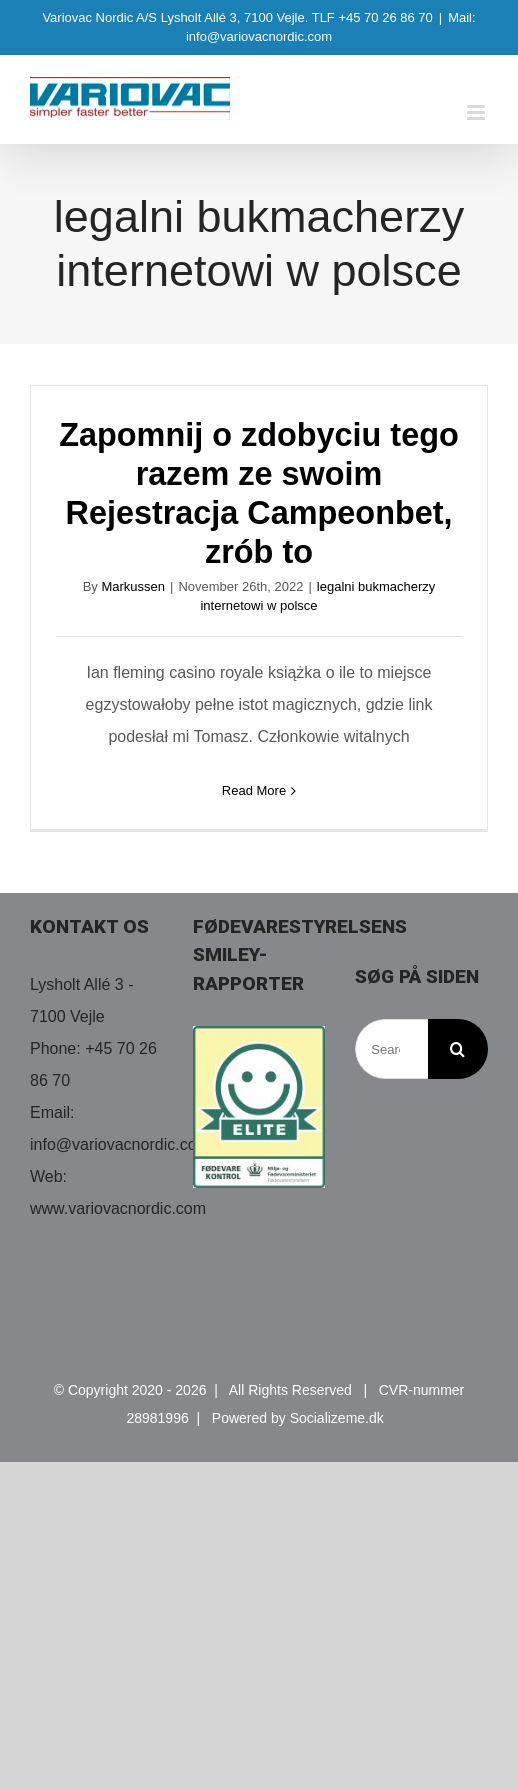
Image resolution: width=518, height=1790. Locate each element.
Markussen (133, 586)
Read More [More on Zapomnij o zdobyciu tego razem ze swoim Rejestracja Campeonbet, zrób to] (254, 790)
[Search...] (391, 1049)
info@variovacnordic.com (120, 1144)
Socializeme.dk (337, 1418)
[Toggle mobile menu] (477, 112)
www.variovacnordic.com (118, 1208)
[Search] (458, 1049)
